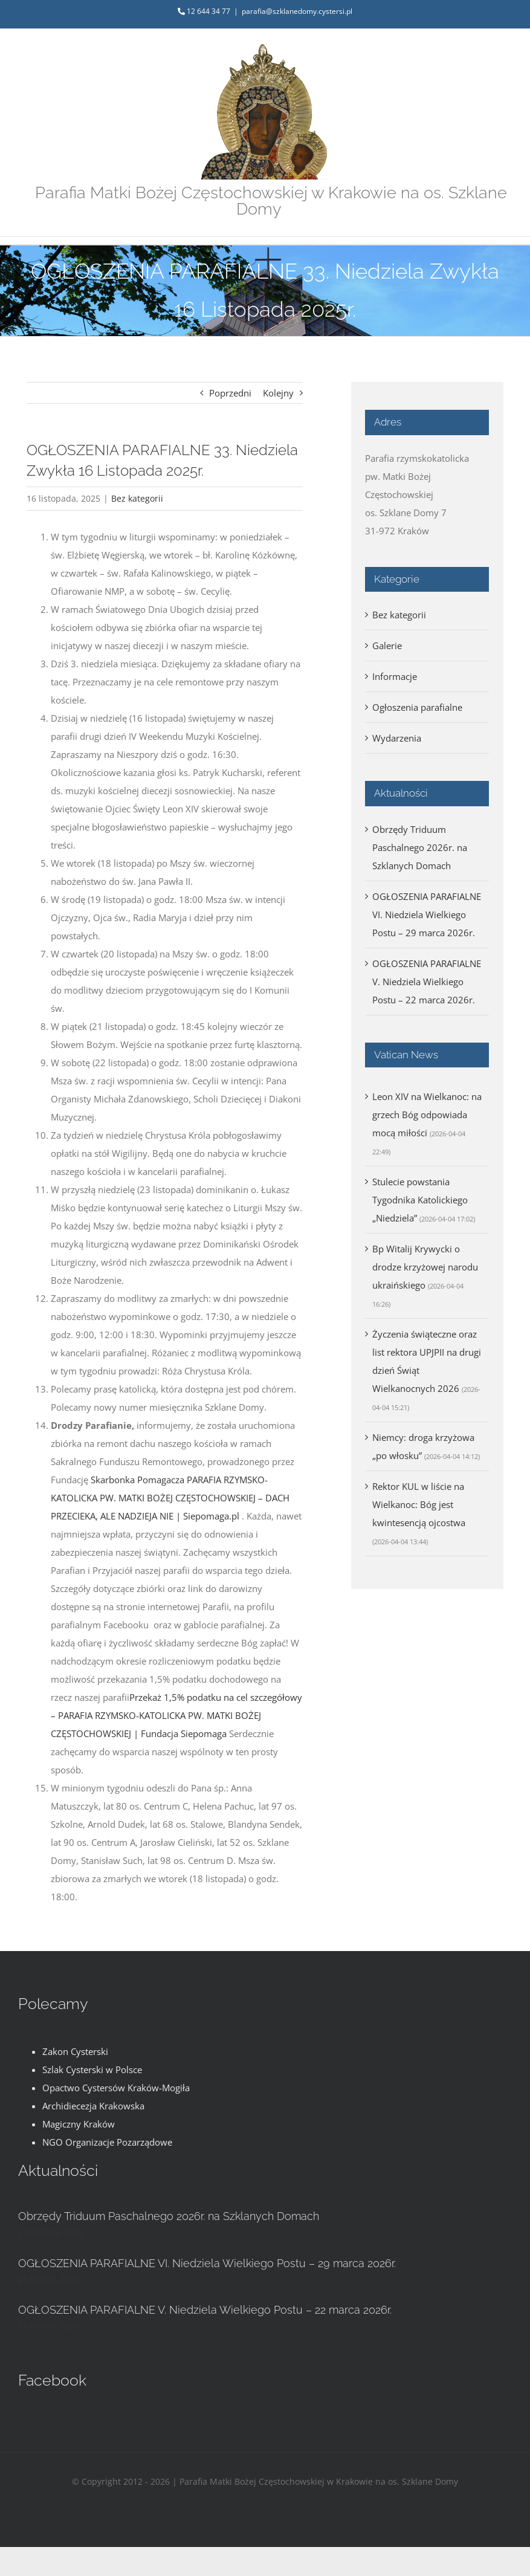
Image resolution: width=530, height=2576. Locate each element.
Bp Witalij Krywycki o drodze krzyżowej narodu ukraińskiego (425, 1267)
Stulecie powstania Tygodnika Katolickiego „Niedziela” (420, 1200)
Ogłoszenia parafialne (417, 707)
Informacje (394, 676)
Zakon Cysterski (75, 2051)
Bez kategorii (137, 498)
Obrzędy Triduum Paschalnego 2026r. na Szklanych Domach (419, 847)
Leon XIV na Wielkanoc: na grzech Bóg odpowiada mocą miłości (427, 1114)
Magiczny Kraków (78, 2124)
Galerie (387, 645)
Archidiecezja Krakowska (93, 2106)
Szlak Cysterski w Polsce (92, 2069)
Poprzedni (230, 393)
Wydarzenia (396, 738)
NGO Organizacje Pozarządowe (107, 2142)
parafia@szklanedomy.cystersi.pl (297, 11)
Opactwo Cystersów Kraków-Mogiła (116, 2088)
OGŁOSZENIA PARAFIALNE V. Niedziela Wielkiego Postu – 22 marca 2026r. (426, 981)
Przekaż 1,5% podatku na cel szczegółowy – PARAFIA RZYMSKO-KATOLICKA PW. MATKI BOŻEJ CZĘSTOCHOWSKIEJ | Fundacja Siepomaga (176, 1715)
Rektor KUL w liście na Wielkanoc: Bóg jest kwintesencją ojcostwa (418, 1504)
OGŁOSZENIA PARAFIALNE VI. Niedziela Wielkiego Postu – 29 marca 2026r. (426, 914)
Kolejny (278, 393)
